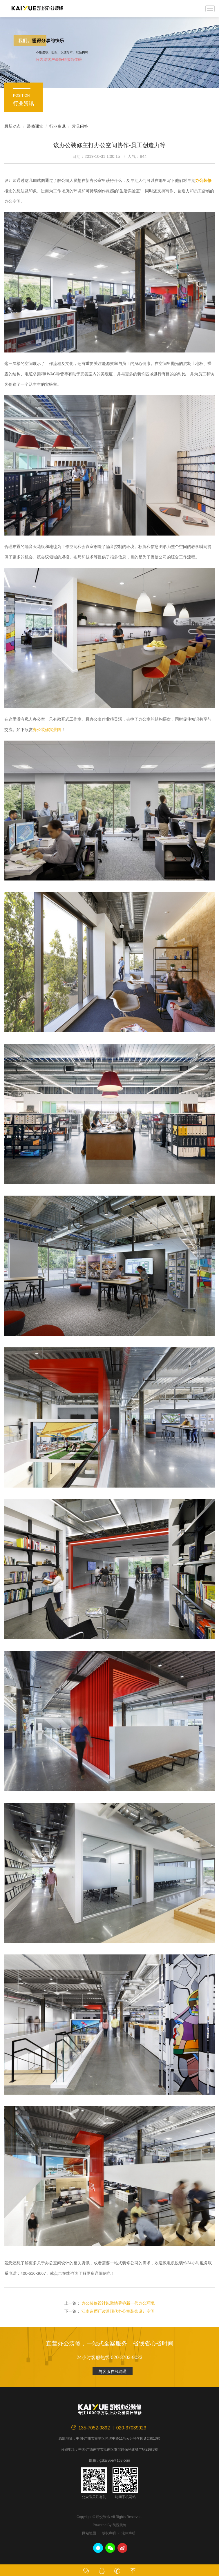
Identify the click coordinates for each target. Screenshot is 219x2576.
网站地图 (89, 2533)
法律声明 (128, 2533)
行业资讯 (57, 126)
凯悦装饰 (37, 8)
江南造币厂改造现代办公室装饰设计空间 (118, 2311)
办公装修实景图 (47, 729)
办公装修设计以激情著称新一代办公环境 (118, 2303)
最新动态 (12, 126)
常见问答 (80, 126)
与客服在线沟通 (112, 2371)
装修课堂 (35, 126)
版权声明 (109, 2533)
